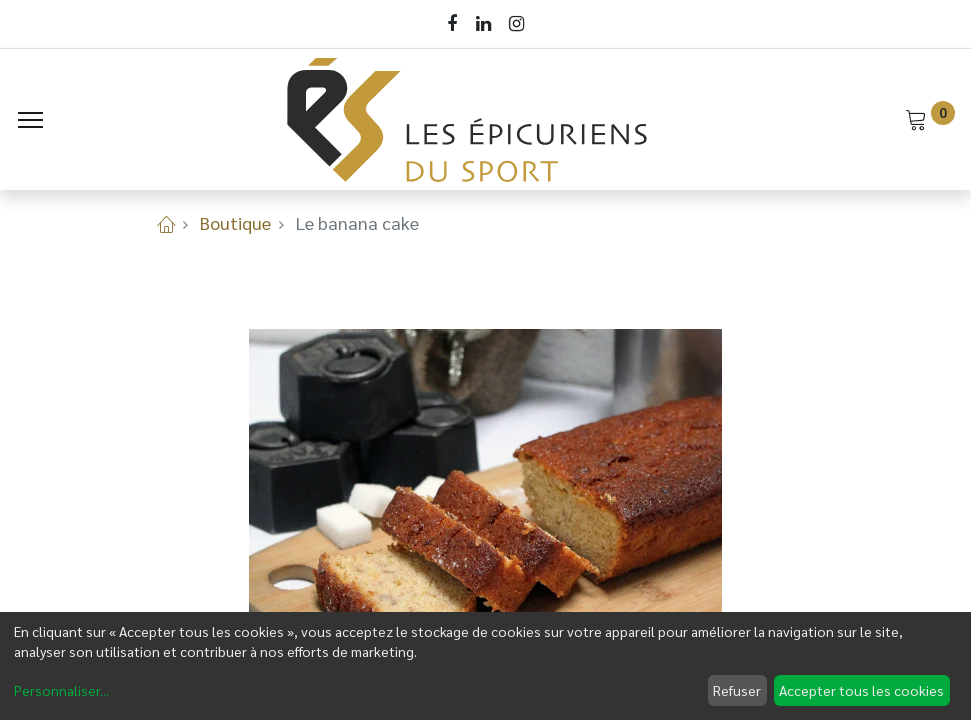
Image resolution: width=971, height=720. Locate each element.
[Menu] (30, 120)
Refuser (737, 690)
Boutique (235, 222)
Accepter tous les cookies (861, 690)
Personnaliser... (61, 690)
